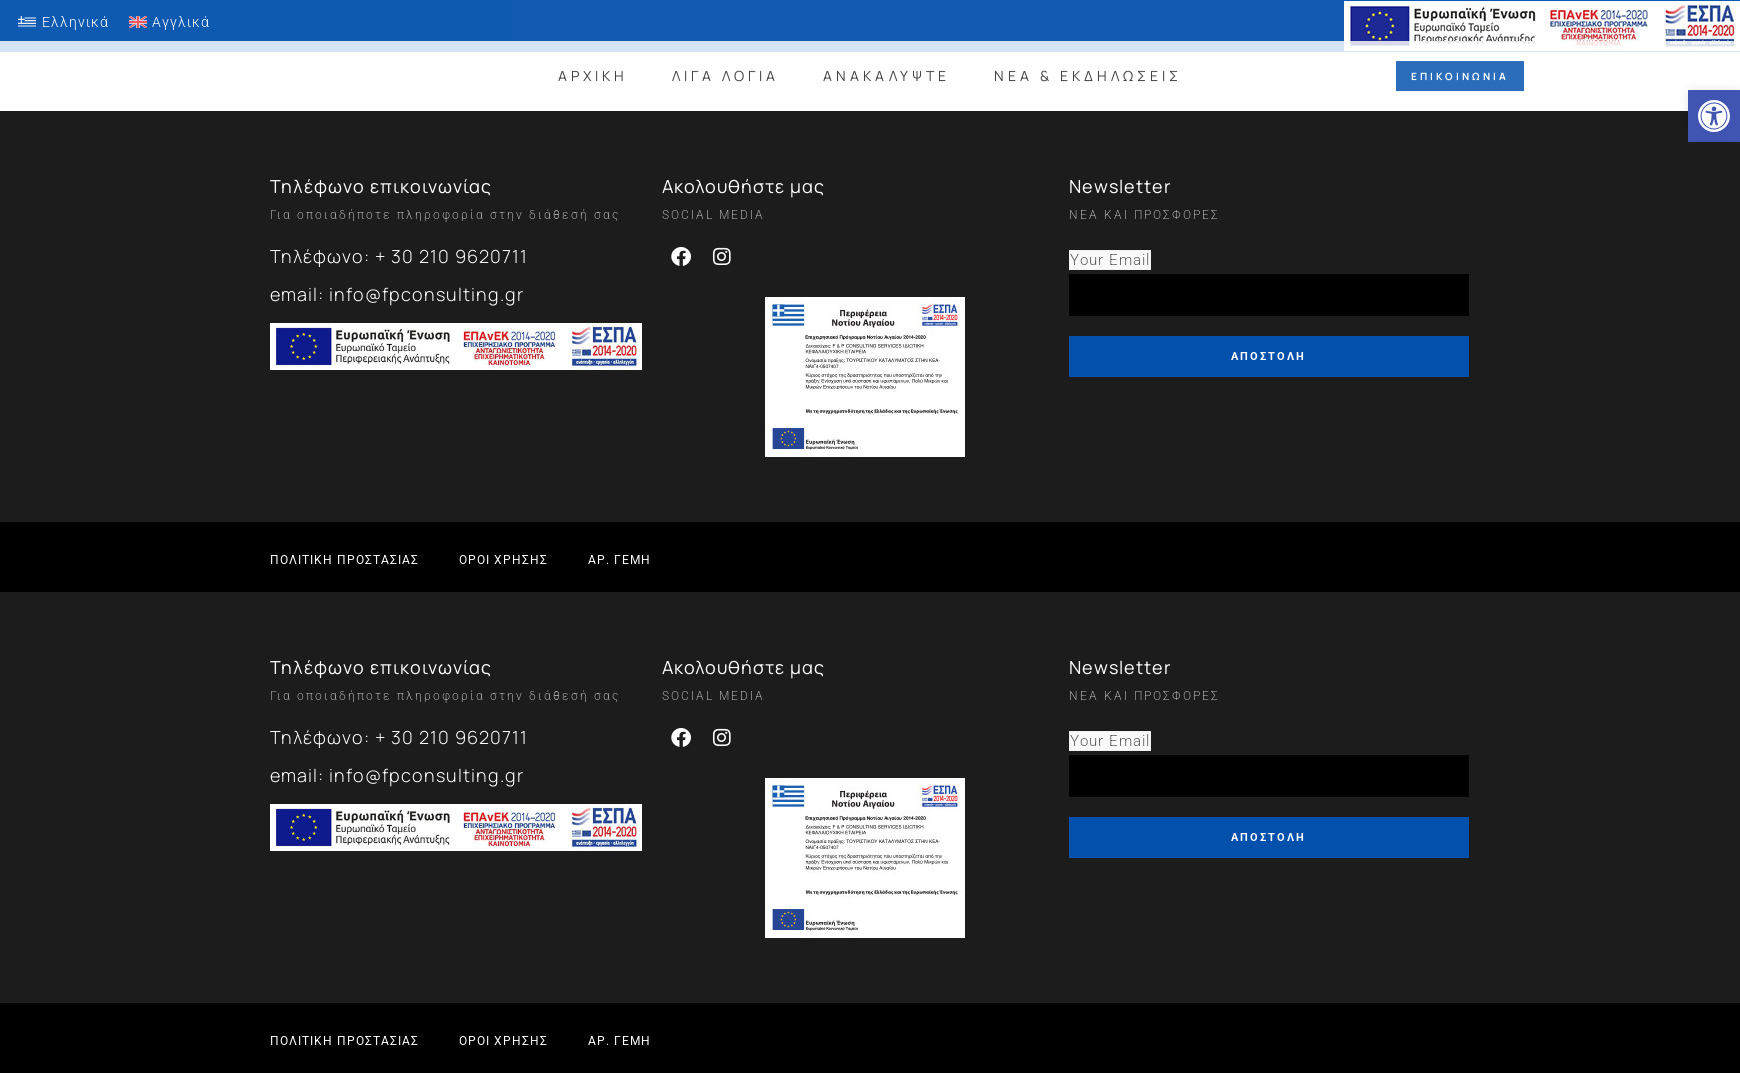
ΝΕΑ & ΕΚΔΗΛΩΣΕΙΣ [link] (1088, 65)
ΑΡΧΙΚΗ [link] (593, 65)
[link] (1714, 116)
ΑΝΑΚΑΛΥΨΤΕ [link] (886, 65)
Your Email (1110, 260)
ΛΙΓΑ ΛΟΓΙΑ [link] (725, 65)
